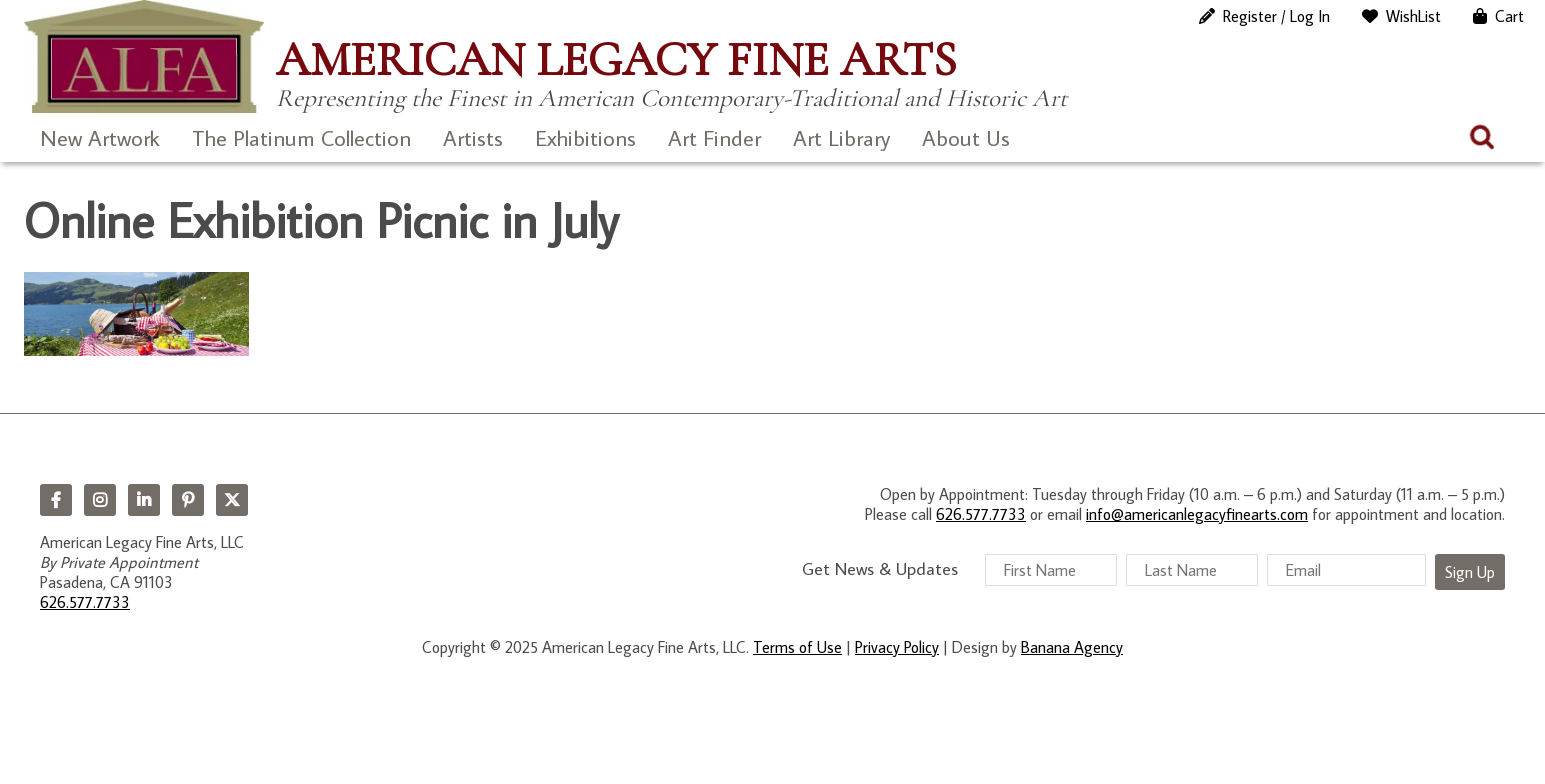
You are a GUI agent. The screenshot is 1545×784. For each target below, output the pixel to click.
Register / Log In (1276, 16)
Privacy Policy (897, 647)
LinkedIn (144, 500)
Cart (1509, 16)
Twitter (232, 500)
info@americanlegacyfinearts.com (1197, 514)
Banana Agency (1072, 647)
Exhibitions (585, 137)
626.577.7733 (85, 602)
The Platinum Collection (301, 137)
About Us (966, 137)
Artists (473, 137)
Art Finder (714, 137)
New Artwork (100, 137)
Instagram (100, 500)
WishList (1413, 16)
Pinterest (188, 500)
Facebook (56, 500)
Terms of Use (797, 647)
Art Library (841, 137)
